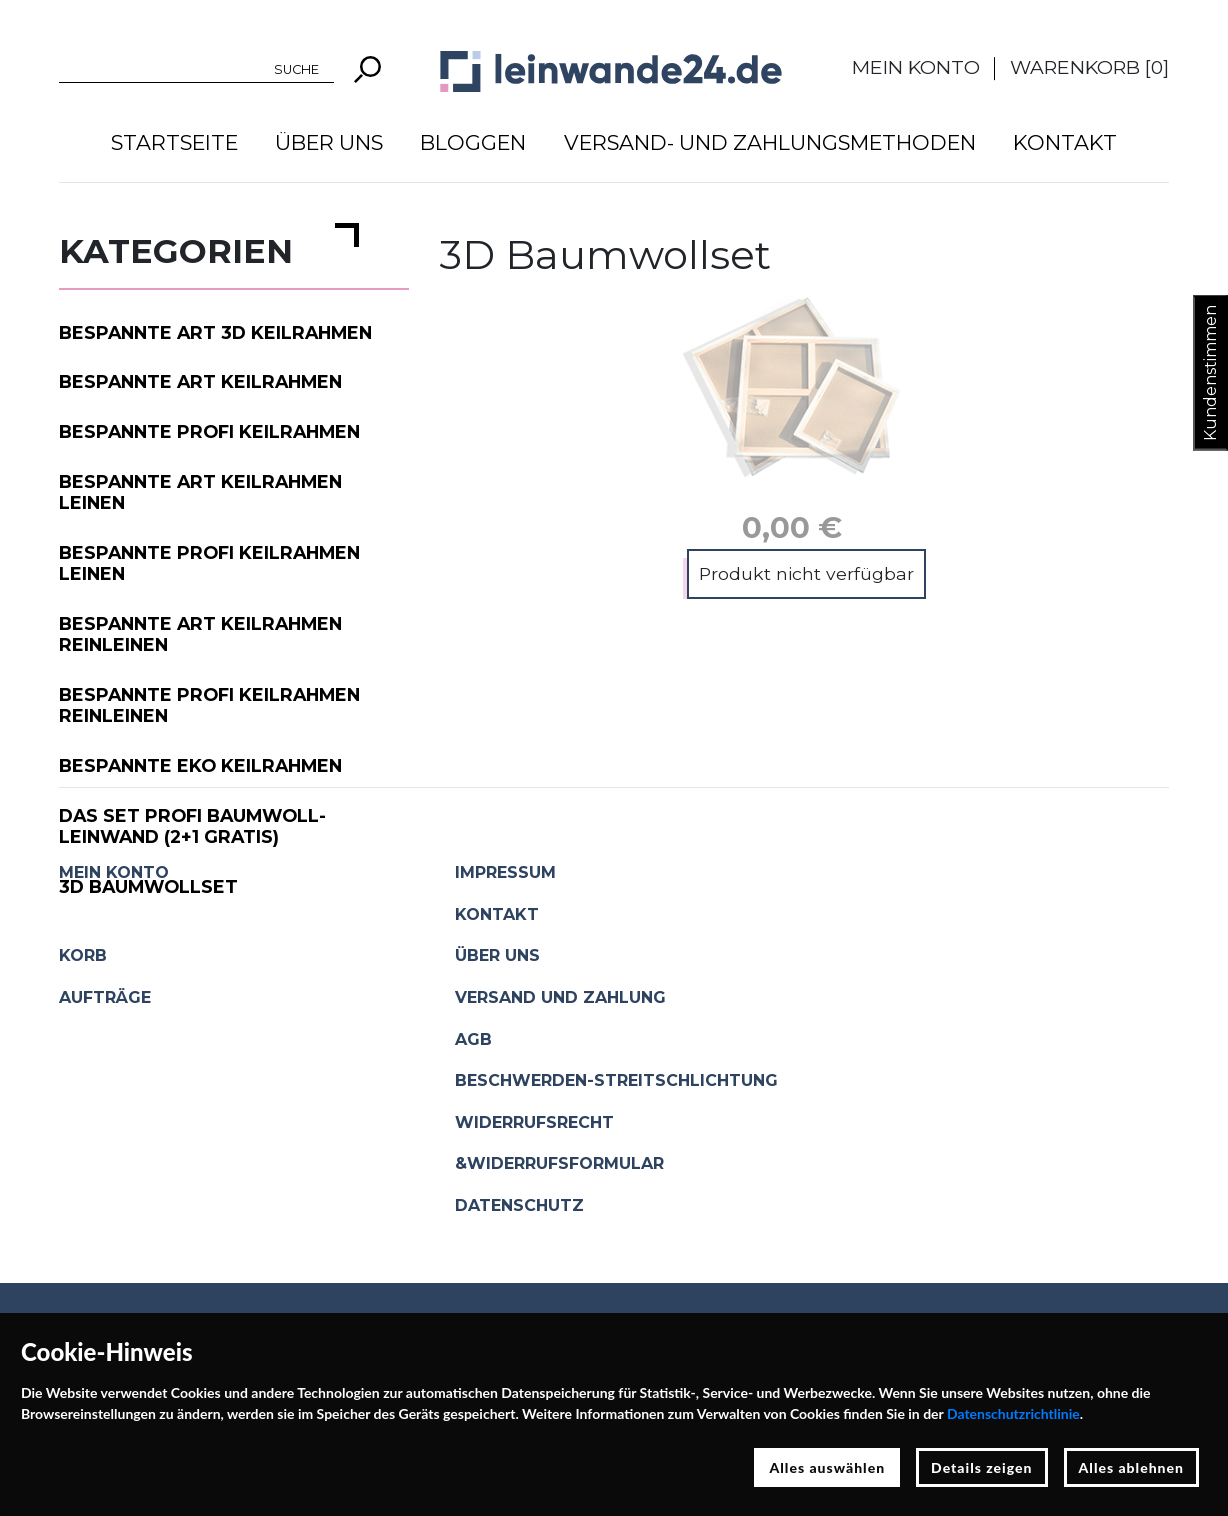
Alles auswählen (827, 1467)
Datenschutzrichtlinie (1013, 1413)
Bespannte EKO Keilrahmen (200, 765)
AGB (473, 1039)
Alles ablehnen (1132, 1467)
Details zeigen (981, 1467)
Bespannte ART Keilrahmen (200, 381)
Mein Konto (916, 67)
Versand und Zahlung (560, 997)
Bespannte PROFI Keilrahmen (209, 431)
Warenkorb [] (1089, 67)
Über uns (329, 142)
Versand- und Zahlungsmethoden (770, 142)
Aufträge (105, 997)
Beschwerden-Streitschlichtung (616, 1080)
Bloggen (473, 142)
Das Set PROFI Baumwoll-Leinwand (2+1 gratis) (192, 826)
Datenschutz (519, 1205)
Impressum (505, 872)
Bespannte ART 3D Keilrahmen (215, 332)
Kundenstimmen (1210, 373)
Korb (83, 955)
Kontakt (1065, 142)
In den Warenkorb (801, 578)
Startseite (174, 142)
